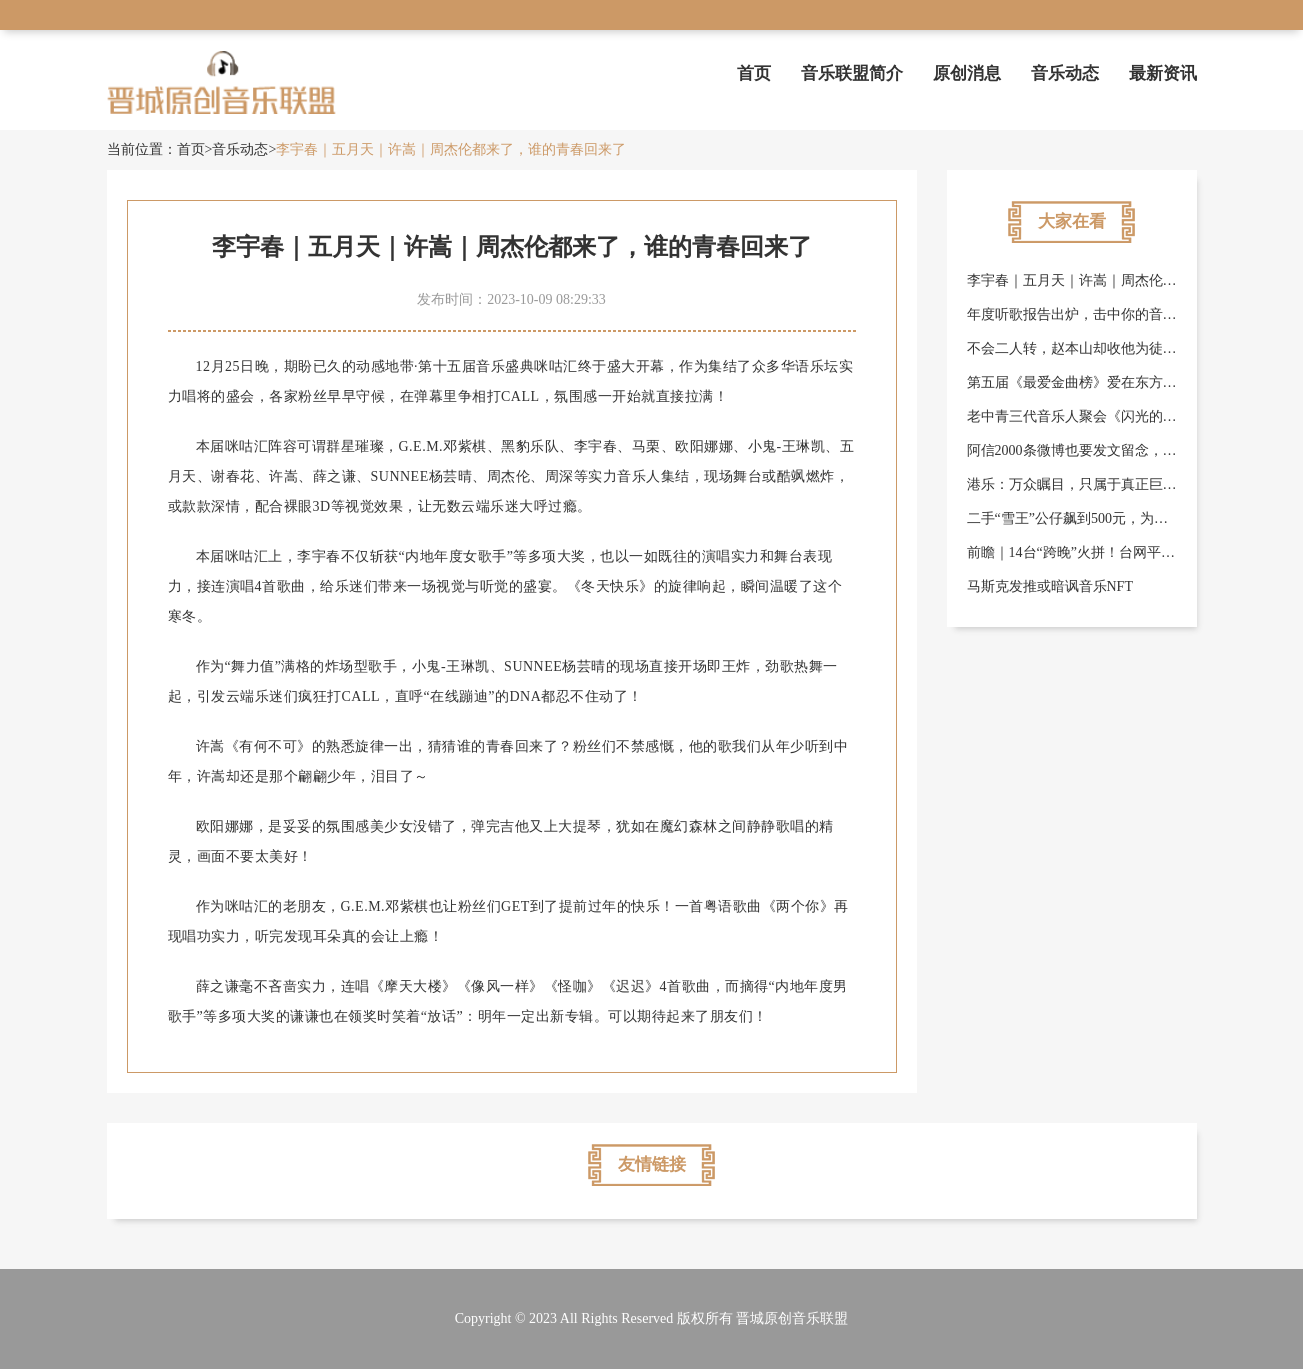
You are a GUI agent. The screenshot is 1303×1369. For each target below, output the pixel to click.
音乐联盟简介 (852, 73)
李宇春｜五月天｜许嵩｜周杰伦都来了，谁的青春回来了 (451, 149)
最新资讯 (1163, 73)
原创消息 (967, 73)
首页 (754, 73)
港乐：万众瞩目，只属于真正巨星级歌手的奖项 (1114, 484)
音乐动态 (1065, 73)
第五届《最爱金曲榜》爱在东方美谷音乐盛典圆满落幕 (1135, 382)
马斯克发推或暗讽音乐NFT (1050, 586)
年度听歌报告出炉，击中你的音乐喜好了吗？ (1107, 314)
